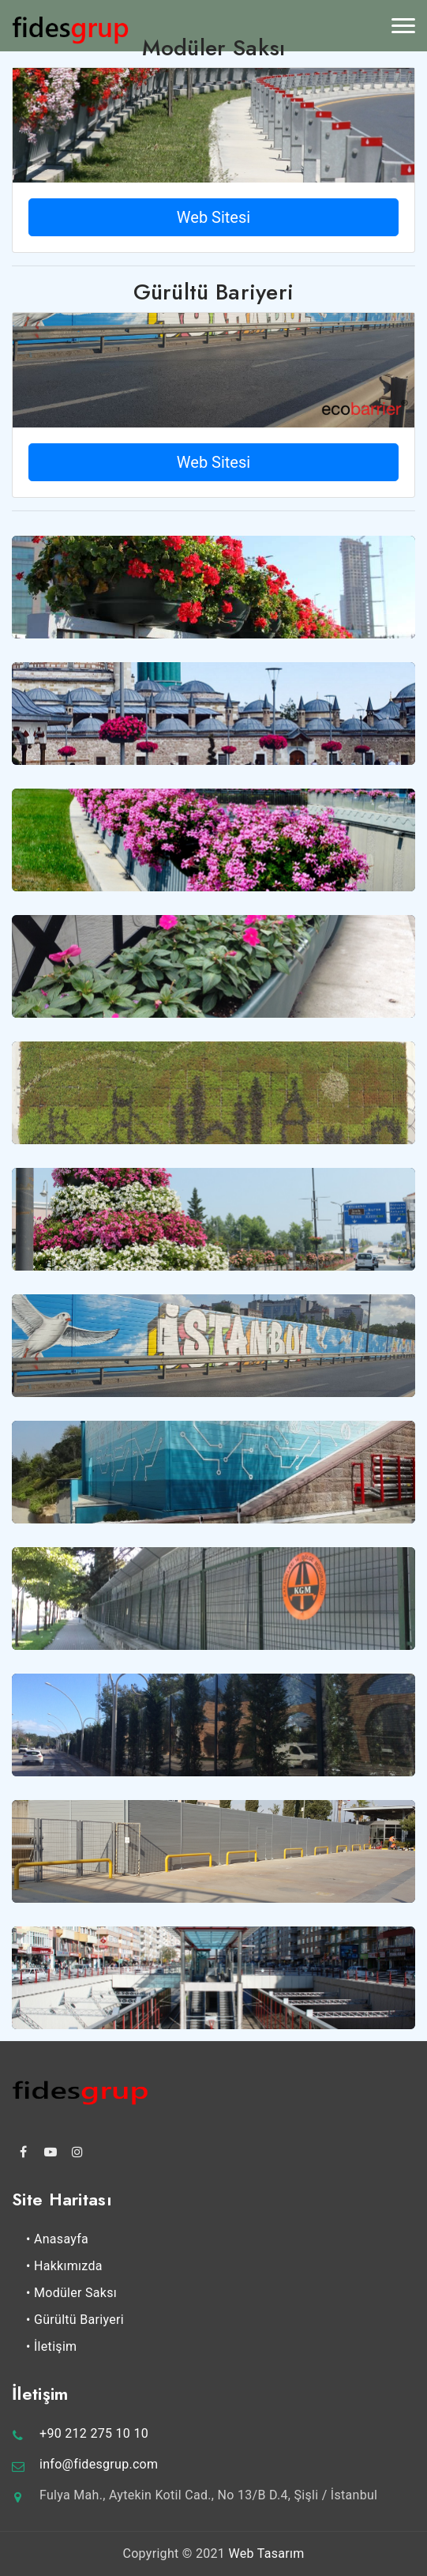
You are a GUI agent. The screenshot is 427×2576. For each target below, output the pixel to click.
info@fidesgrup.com (98, 2464)
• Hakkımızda (64, 2265)
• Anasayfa (57, 2238)
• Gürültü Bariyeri (75, 2319)
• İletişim (51, 2346)
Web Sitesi (213, 217)
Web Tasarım (266, 2553)
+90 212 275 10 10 (93, 2433)
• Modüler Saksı (71, 2292)
